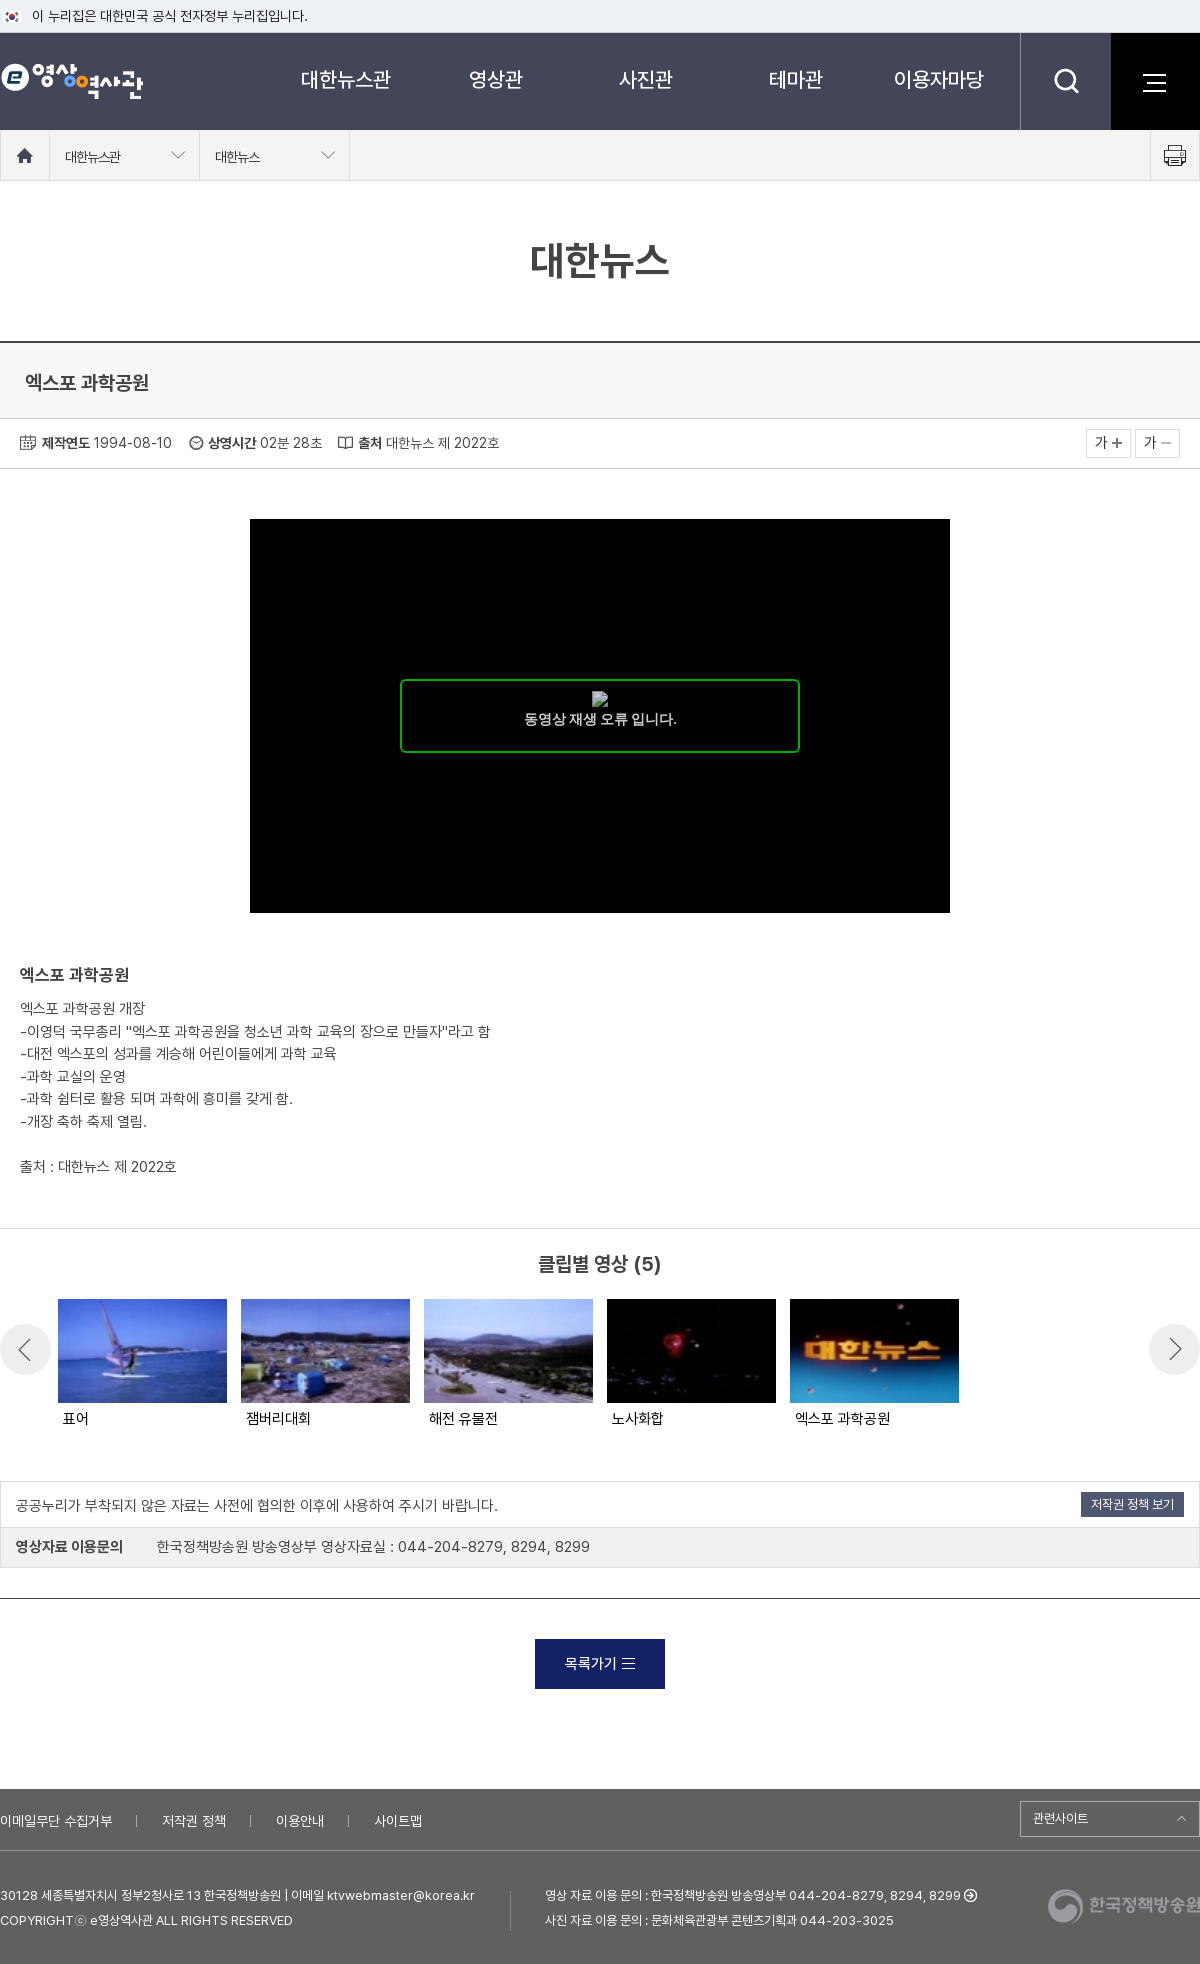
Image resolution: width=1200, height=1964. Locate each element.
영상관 (496, 79)
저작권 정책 (194, 1821)
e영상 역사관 (71, 81)
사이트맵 (398, 1821)
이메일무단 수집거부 (56, 1821)
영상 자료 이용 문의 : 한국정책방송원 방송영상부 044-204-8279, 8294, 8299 (753, 1895)
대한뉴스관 (346, 79)
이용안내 (300, 1821)
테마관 (796, 79)
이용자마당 (939, 79)
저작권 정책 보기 (1132, 1504)
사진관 (646, 79)
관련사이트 (1060, 1818)
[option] (141, 1365)
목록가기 (600, 1664)
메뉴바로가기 (0, 0)
